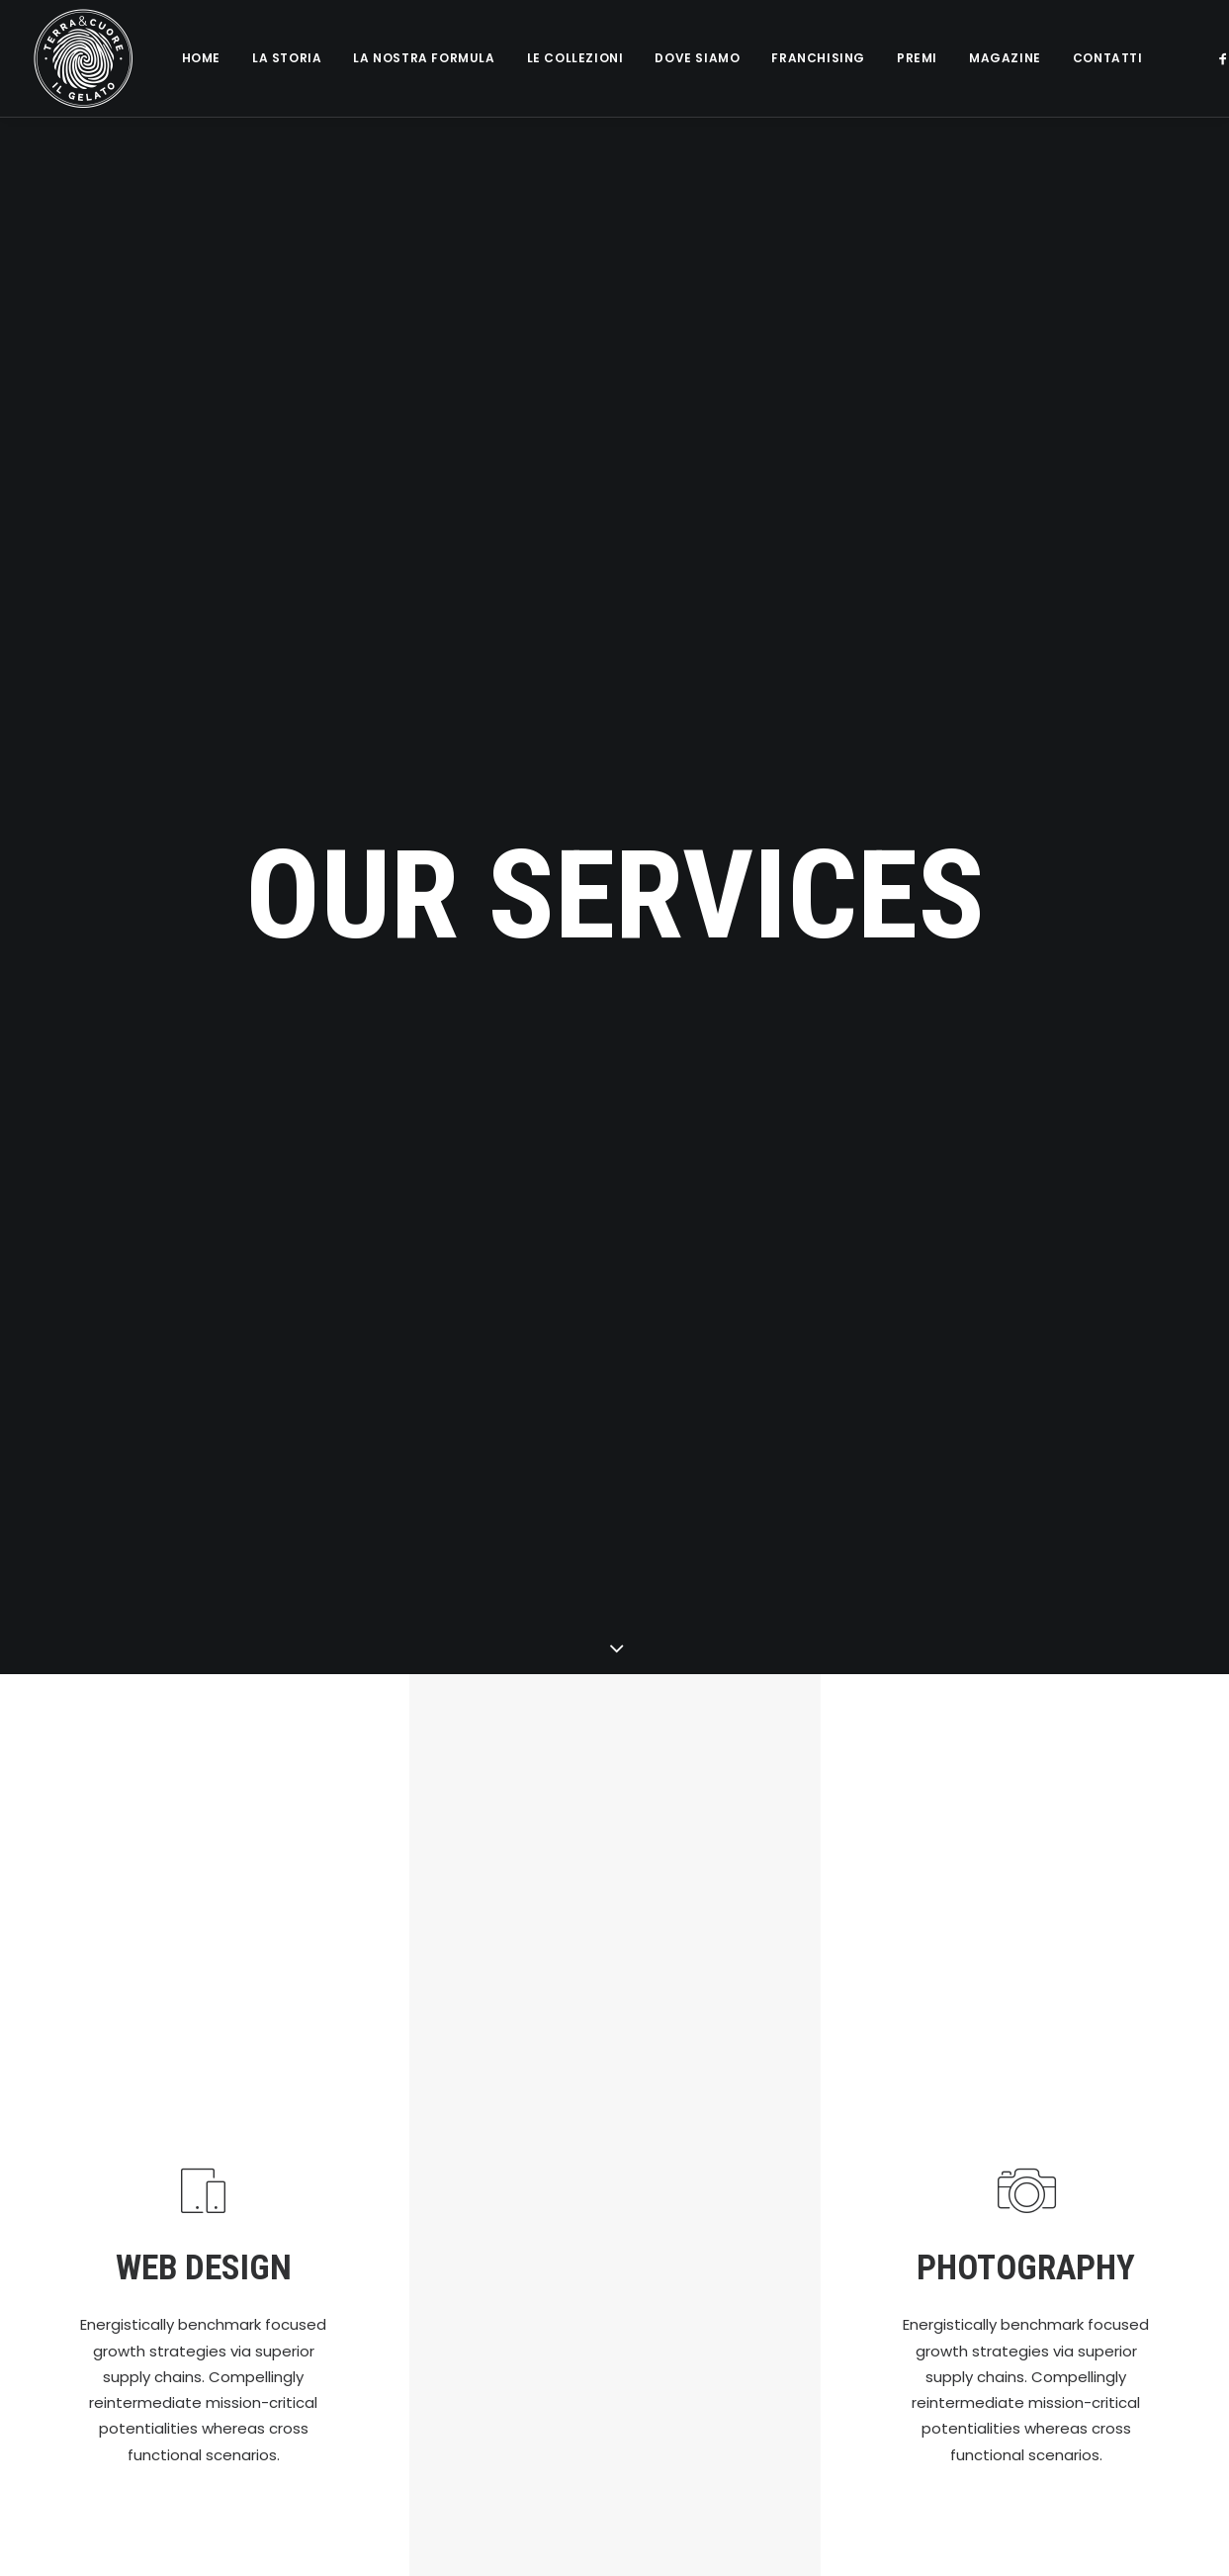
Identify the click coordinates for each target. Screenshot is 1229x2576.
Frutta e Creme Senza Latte (514, 2247)
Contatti (1108, 57)
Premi (917, 57)
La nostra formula (423, 57)
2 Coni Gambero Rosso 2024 (711, 2179)
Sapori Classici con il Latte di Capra (510, 2312)
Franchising (818, 57)
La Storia (286, 57)
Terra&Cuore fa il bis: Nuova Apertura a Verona (514, 2528)
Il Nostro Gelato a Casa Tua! (514, 2194)
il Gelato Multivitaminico (512, 2376)
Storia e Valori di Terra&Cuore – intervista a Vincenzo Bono (710, 2272)
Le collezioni (575, 57)
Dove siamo (697, 57)
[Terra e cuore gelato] (83, 58)
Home (201, 57)
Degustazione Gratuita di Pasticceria (702, 2374)
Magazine (1005, 57)
